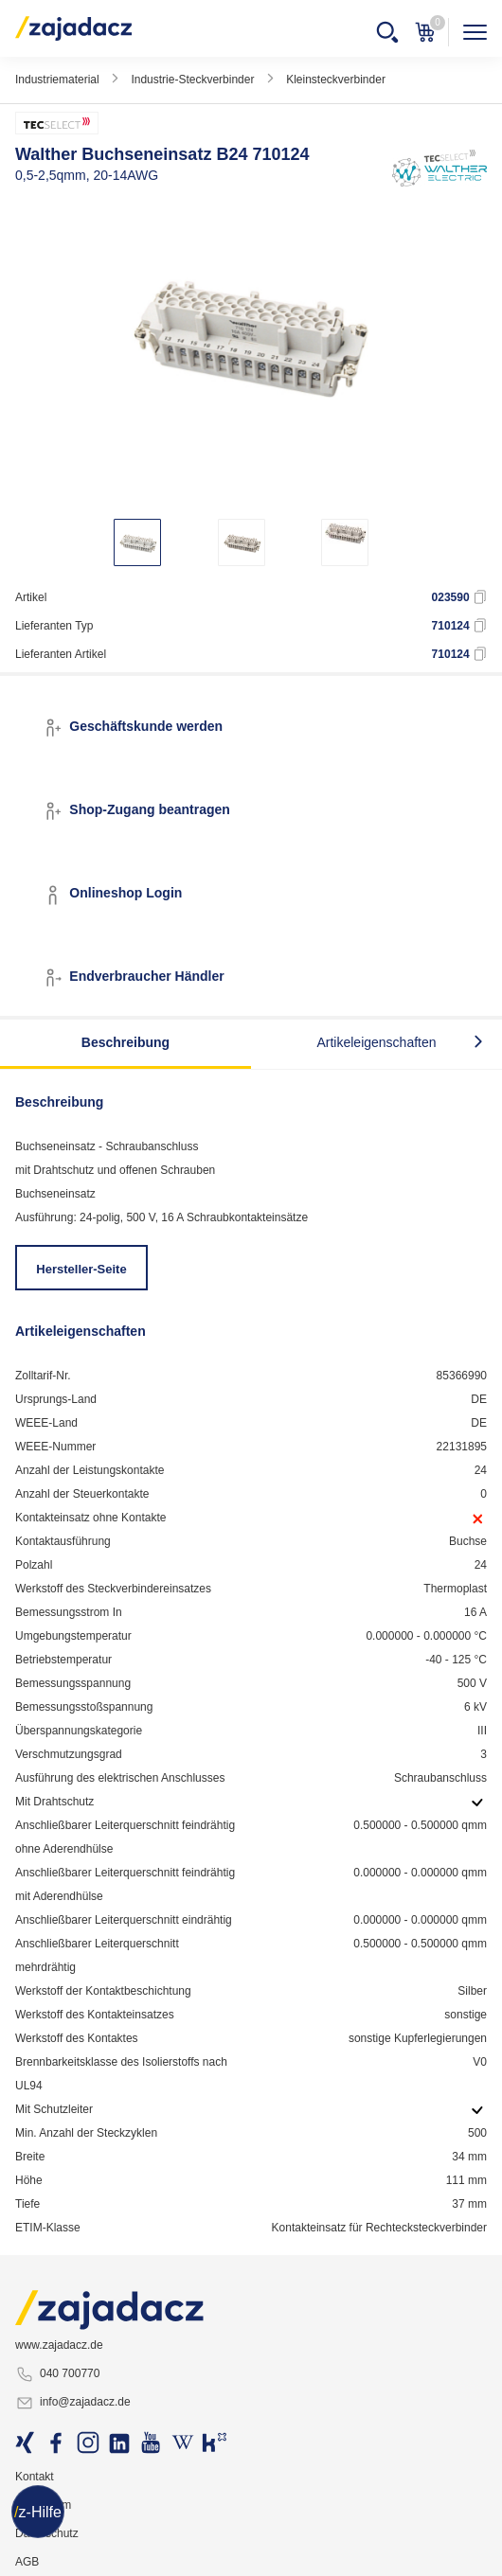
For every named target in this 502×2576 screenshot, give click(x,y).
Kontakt (34, 2476)
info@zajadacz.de (73, 2402)
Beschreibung (125, 1042)
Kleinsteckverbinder (335, 79)
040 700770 (57, 2374)
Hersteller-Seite (81, 1269)
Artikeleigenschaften (376, 1042)
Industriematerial (57, 79)
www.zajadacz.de (59, 2345)
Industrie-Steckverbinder (192, 79)
